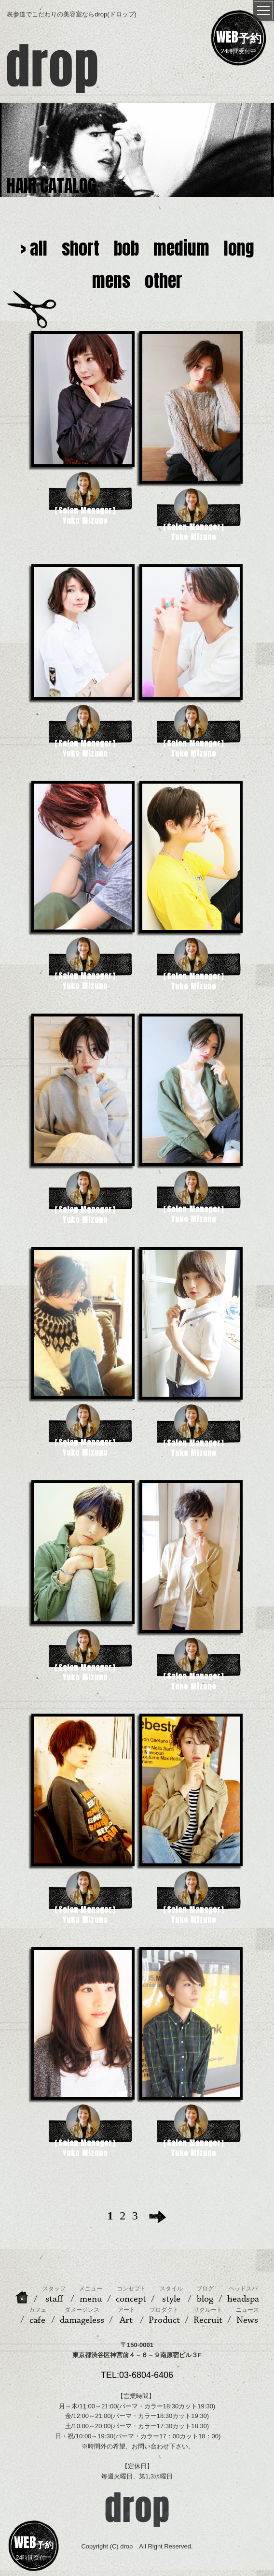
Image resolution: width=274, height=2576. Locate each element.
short (80, 248)
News (247, 2316)
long (239, 248)
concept (131, 2295)
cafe (37, 2316)
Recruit (207, 2316)
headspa (243, 2295)
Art (126, 2316)
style (171, 2295)
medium (181, 248)
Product (164, 2316)
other (163, 281)
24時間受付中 (238, 41)
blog (205, 2295)
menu (90, 2295)
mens (111, 281)
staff (54, 2295)
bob (126, 248)
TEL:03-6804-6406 (137, 2375)
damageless (82, 2316)
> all (33, 248)
